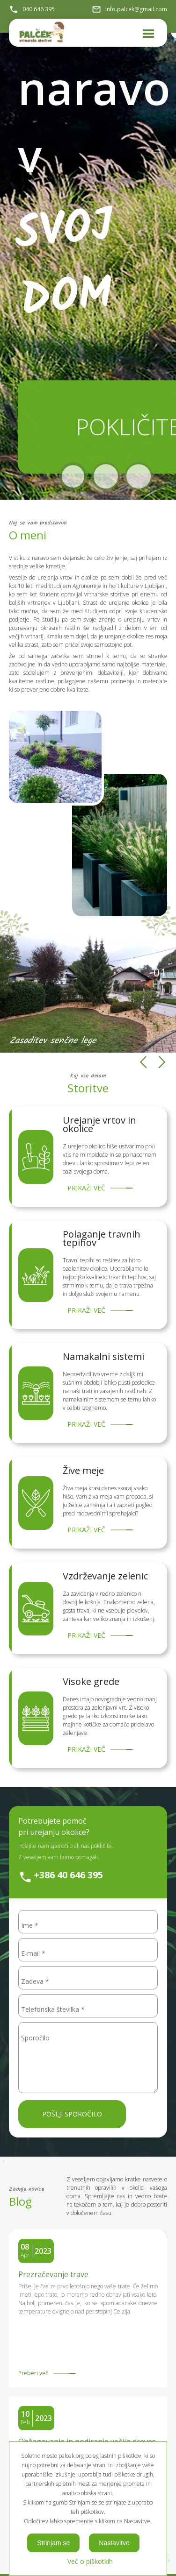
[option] (88, 994)
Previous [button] (143, 1062)
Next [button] (162, 1062)
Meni (146, 29)
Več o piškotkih (90, 2561)
